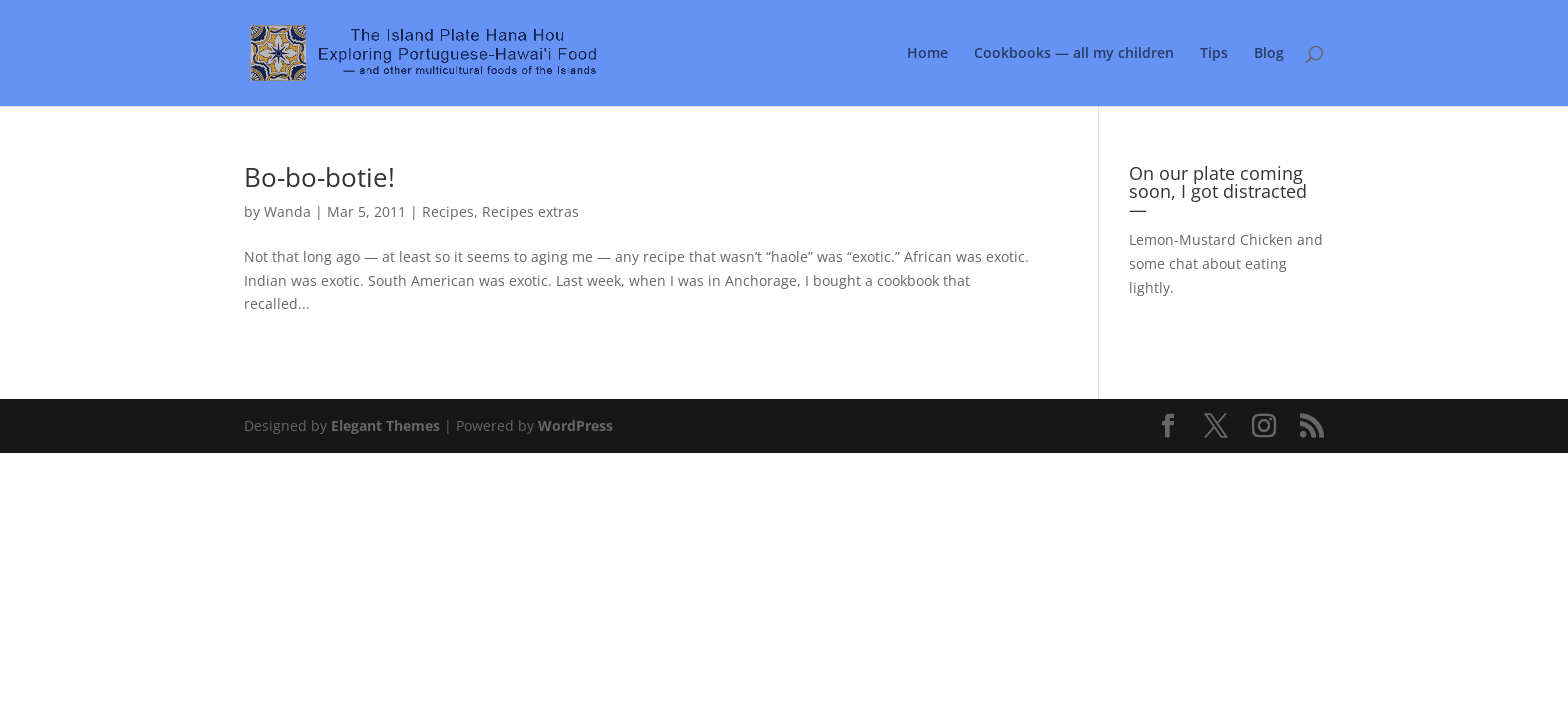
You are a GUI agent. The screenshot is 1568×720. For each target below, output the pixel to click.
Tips (1214, 54)
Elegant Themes (385, 425)
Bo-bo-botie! (319, 177)
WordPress (575, 425)
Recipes (448, 211)
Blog (1269, 54)
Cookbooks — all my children (1074, 54)
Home (927, 54)
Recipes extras (530, 211)
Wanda (287, 211)
